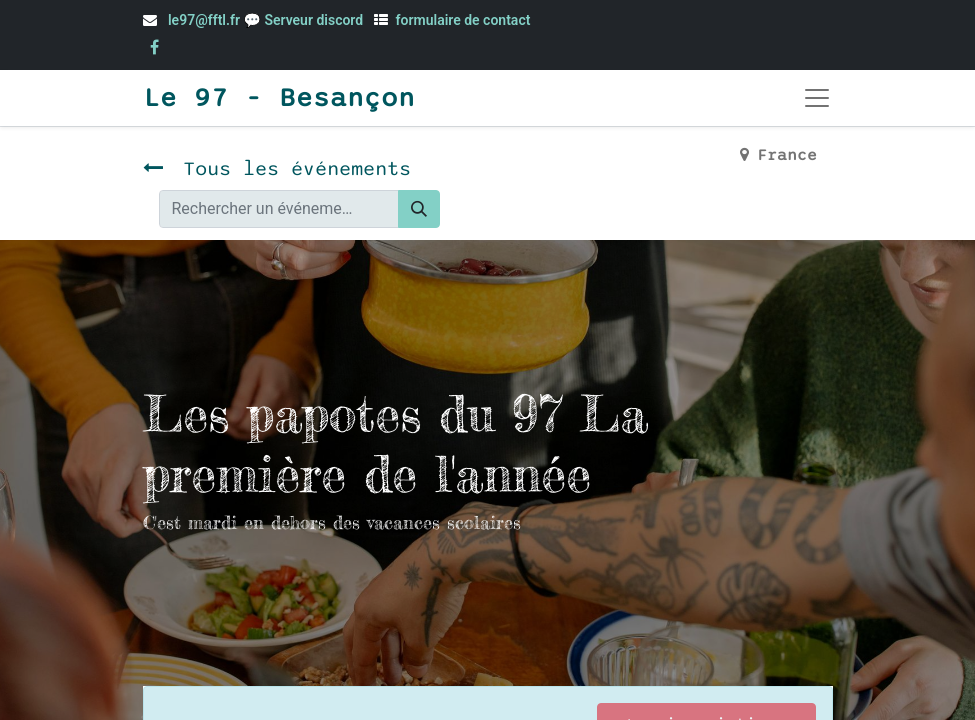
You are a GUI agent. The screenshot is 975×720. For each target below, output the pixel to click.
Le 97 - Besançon (279, 98)
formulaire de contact (463, 20)
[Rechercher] (419, 209)
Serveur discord (315, 20)
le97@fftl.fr (204, 20)
